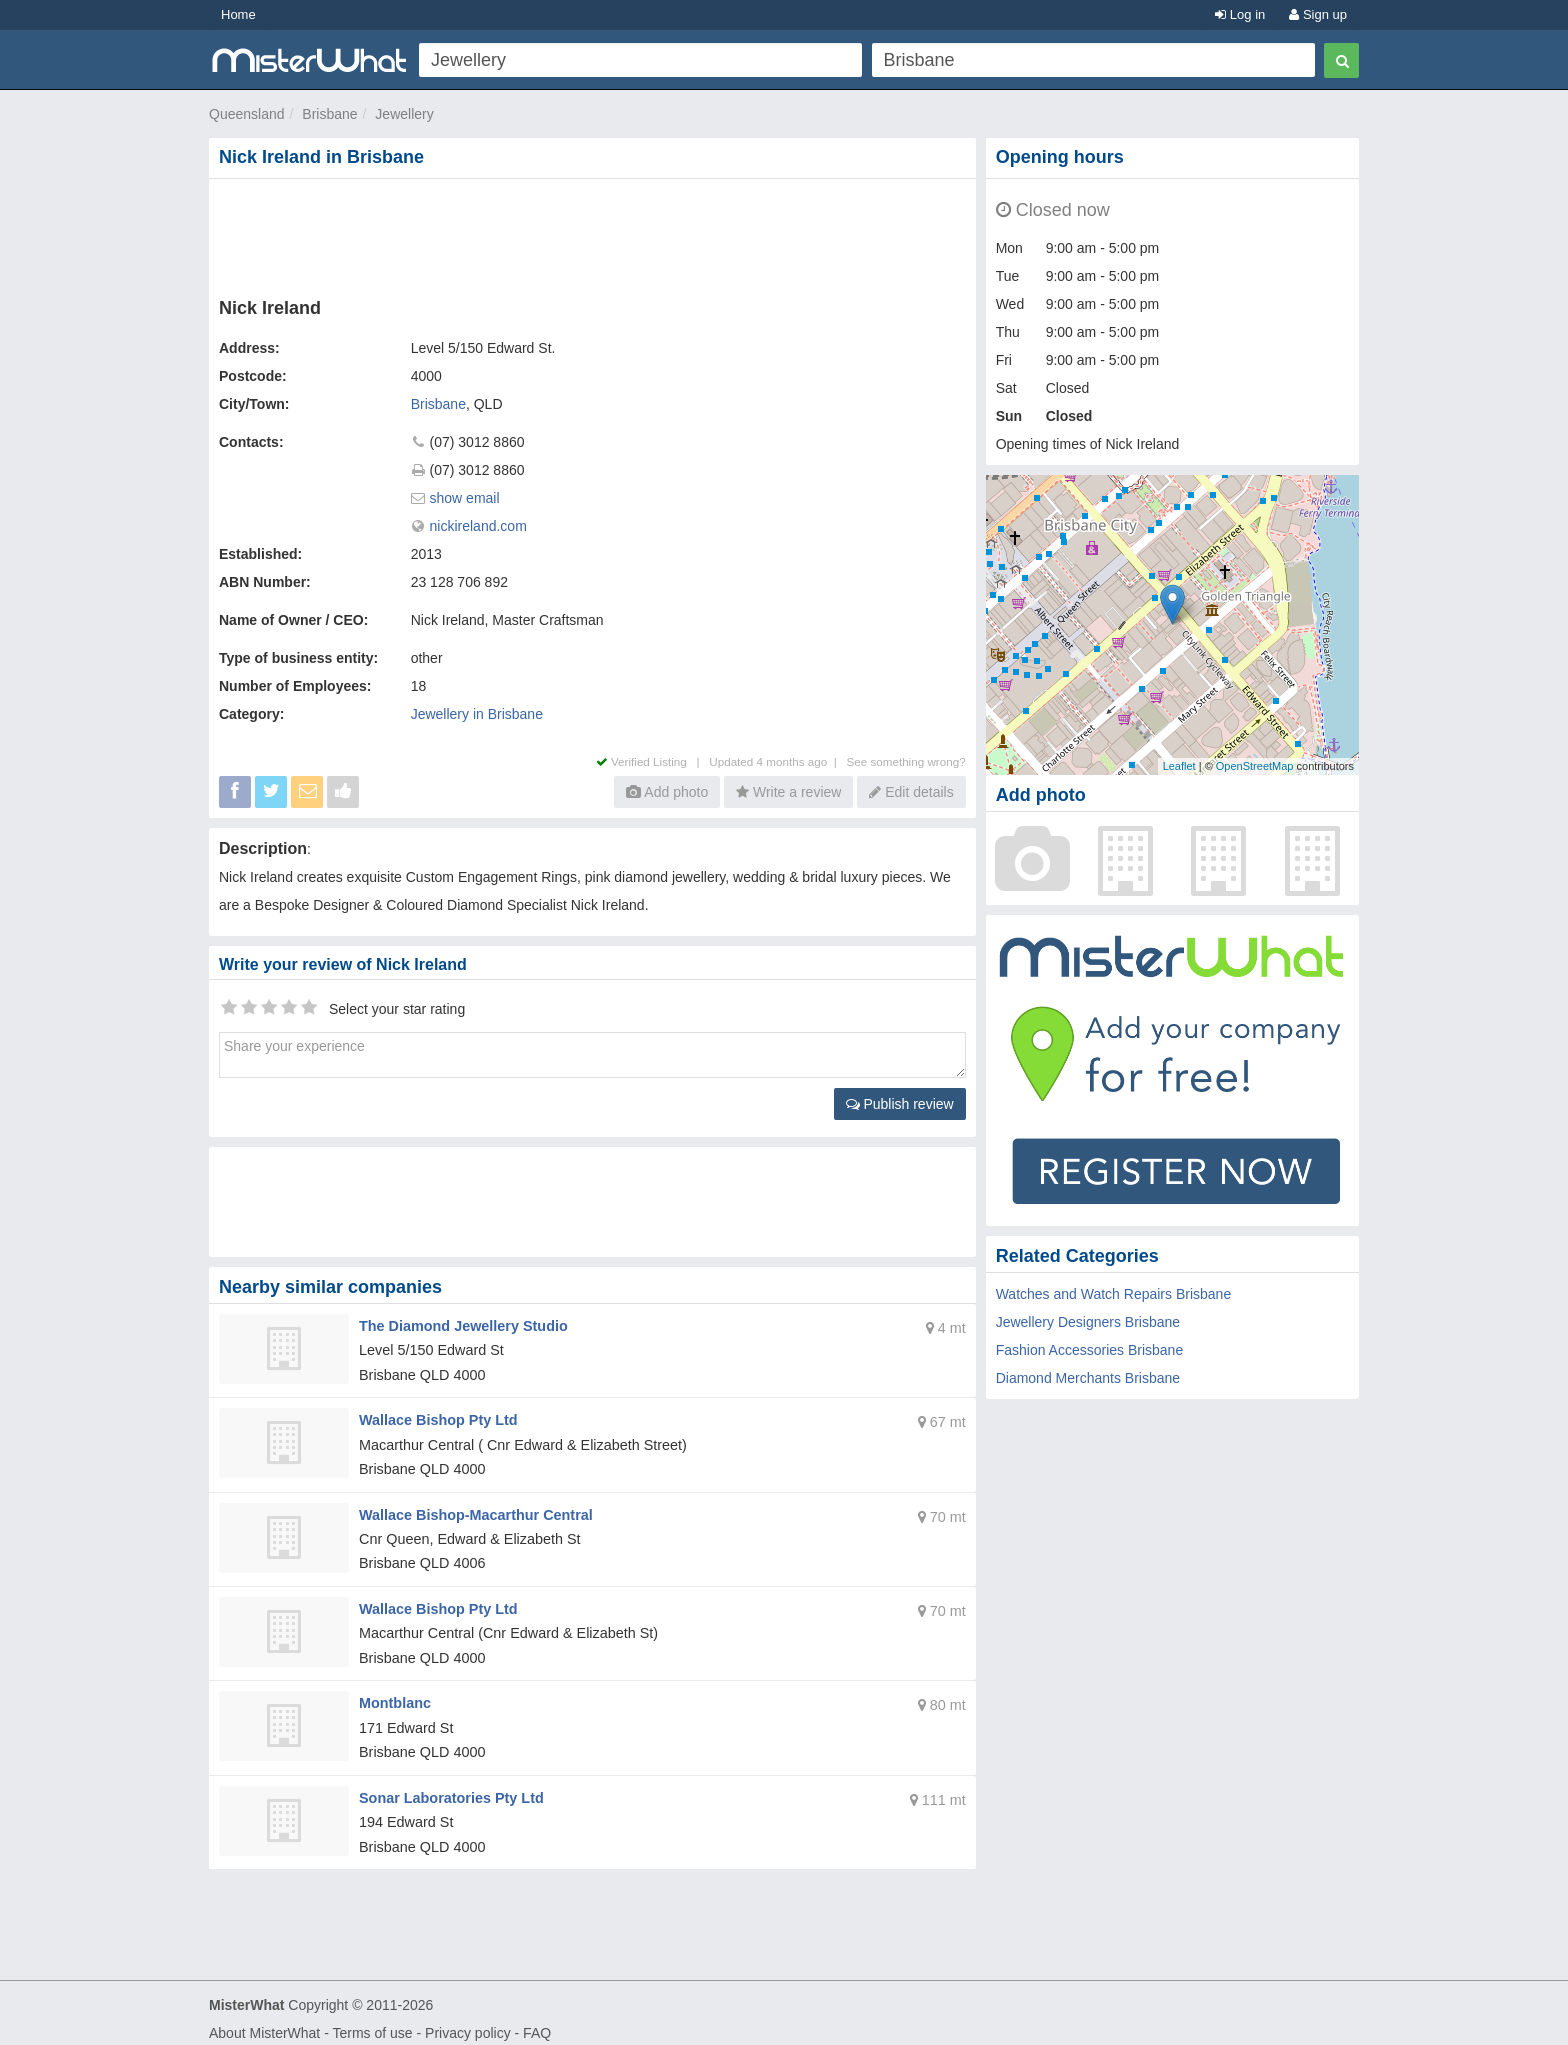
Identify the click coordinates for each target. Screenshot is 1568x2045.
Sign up (1318, 14)
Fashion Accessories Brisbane (1090, 1350)
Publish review (900, 1104)
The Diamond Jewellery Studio (460, 1325)
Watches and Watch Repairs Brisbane (1114, 1294)
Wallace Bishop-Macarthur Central (472, 1509)
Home (238, 14)
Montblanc (394, 1694)
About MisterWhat (264, 2021)
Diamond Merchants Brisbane (1088, 1378)
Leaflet (1179, 766)
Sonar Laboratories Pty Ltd (449, 1787)
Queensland (247, 114)
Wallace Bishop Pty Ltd (436, 1417)
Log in (1240, 14)
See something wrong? (905, 761)
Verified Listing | (653, 761)
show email (465, 498)
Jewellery (404, 114)
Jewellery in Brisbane (477, 714)
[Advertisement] (596, 234)
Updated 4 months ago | (777, 761)
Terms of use (372, 2021)
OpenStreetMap (1255, 766)
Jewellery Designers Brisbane (1088, 1322)
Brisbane (329, 114)
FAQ (537, 2021)
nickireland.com (478, 526)
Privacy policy (468, 2021)
